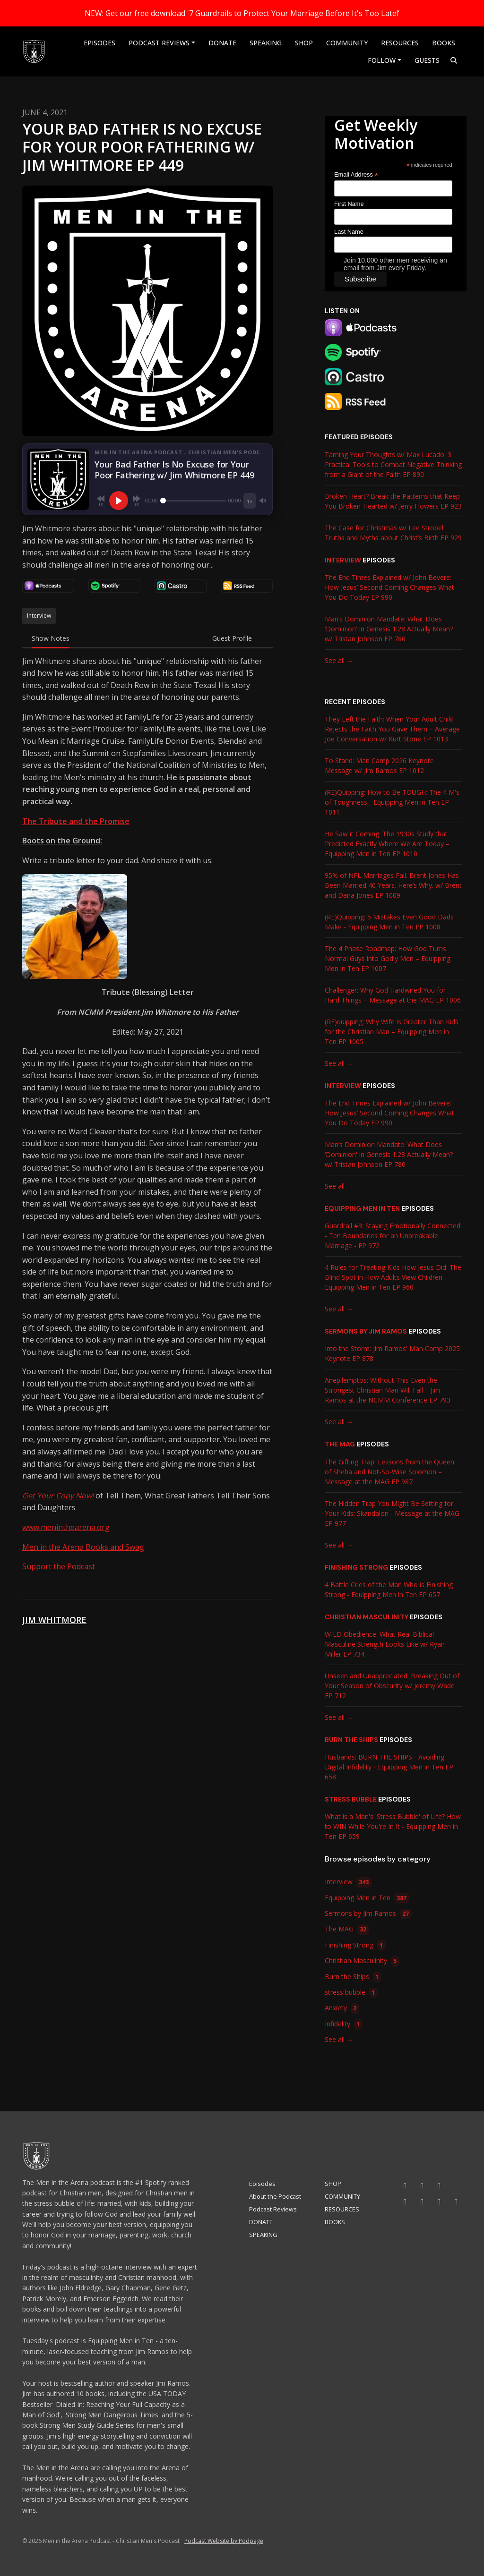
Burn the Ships (351, 1739)
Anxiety (342, 2008)
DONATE (222, 42)
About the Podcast (275, 2196)
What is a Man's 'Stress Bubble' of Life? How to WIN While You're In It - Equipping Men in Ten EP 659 (393, 1826)
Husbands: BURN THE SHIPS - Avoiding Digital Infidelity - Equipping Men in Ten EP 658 (389, 1766)
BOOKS (443, 42)
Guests (427, 60)
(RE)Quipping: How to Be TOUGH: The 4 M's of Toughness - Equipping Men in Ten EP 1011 (392, 802)
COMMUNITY (347, 42)
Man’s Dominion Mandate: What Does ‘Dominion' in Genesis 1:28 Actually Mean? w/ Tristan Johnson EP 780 (389, 628)
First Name (349, 203)
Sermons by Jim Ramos (366, 1331)
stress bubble (351, 1799)
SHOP (304, 42)
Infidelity (344, 2024)
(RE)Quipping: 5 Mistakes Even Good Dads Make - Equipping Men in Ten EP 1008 (389, 921)
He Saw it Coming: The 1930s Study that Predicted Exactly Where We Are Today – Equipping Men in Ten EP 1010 (387, 843)
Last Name (348, 231)
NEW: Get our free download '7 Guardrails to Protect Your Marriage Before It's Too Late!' (242, 13)
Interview (343, 560)
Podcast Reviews (159, 42)
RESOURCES (400, 42)
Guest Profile (232, 638)
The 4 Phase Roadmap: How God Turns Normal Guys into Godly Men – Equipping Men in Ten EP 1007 (387, 958)
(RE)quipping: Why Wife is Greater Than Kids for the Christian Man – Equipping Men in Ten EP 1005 (391, 1031)
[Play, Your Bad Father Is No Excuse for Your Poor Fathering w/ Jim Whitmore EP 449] (118, 500)
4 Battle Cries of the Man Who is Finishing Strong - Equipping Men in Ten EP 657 (389, 1589)
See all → (339, 660)
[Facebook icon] (405, 2201)
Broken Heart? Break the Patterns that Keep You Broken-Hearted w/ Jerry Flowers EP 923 (393, 501)
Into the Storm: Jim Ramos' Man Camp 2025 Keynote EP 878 (392, 1353)
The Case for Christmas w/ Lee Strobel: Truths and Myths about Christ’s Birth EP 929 (393, 532)
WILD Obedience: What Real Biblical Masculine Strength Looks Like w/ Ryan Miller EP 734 (385, 1644)
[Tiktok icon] (439, 2185)
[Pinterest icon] (456, 2201)
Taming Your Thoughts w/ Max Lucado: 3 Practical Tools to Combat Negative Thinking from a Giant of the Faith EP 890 (393, 464)
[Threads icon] (422, 2201)
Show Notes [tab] (50, 638)
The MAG (340, 1444)
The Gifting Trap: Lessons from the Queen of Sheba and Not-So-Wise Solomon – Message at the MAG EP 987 (389, 1471)
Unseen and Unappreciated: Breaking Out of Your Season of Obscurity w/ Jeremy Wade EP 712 (392, 1685)
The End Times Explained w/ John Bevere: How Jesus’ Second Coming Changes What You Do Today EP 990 (389, 587)
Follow (382, 60)
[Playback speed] (249, 501)
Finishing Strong (356, 1567)
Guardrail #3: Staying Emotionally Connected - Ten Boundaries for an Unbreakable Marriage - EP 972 (392, 1235)
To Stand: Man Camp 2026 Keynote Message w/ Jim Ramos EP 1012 (379, 765)
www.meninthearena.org (66, 1527)
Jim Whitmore (54, 1619)
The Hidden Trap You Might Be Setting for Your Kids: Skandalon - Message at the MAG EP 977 (392, 1513)
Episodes (99, 42)
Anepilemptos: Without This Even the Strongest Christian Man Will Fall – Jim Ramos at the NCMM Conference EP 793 (387, 1390)
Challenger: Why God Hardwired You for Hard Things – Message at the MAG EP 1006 (393, 995)
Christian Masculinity (366, 1617)
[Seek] (193, 500)
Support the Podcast (58, 1566)
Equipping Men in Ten (362, 1208)
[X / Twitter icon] (439, 2201)
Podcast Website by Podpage (223, 2541)
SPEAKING (266, 42)
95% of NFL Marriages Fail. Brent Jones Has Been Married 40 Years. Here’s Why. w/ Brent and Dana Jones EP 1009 (393, 885)
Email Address (356, 175)
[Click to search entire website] (454, 60)
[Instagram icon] (422, 2185)
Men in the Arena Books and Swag (83, 1547)
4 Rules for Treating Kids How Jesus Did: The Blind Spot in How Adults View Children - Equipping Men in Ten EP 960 (393, 1277)
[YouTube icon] (405, 2185)
